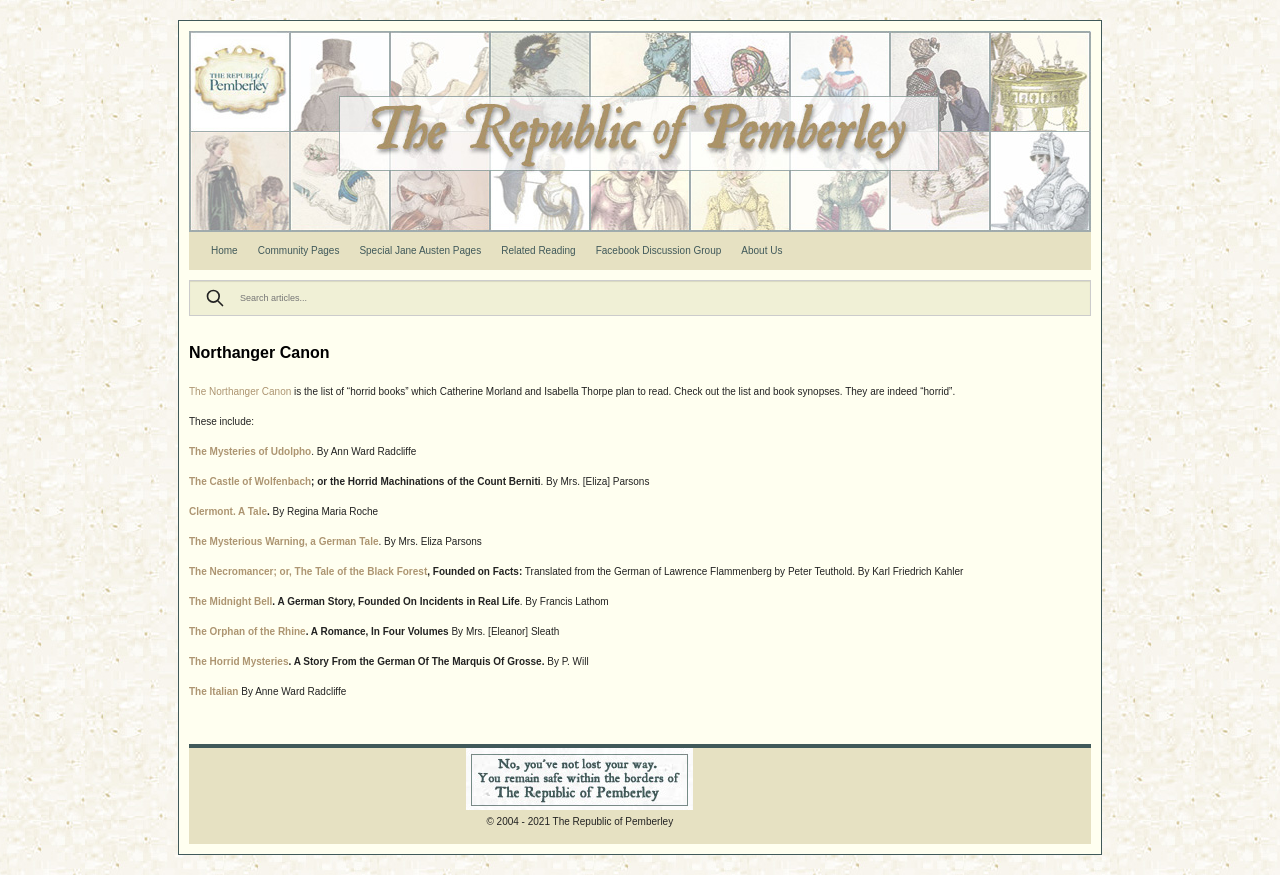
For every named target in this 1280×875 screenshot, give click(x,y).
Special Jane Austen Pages (420, 250)
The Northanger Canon (240, 391)
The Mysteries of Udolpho (250, 451)
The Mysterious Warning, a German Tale (284, 541)
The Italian (213, 691)
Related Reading (538, 250)
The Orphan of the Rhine (247, 631)
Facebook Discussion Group (659, 250)
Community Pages (299, 250)
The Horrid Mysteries (238, 661)
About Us (761, 250)
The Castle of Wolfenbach (250, 481)
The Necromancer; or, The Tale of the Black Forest (308, 571)
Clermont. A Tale (228, 511)
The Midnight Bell (230, 601)
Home (224, 250)
